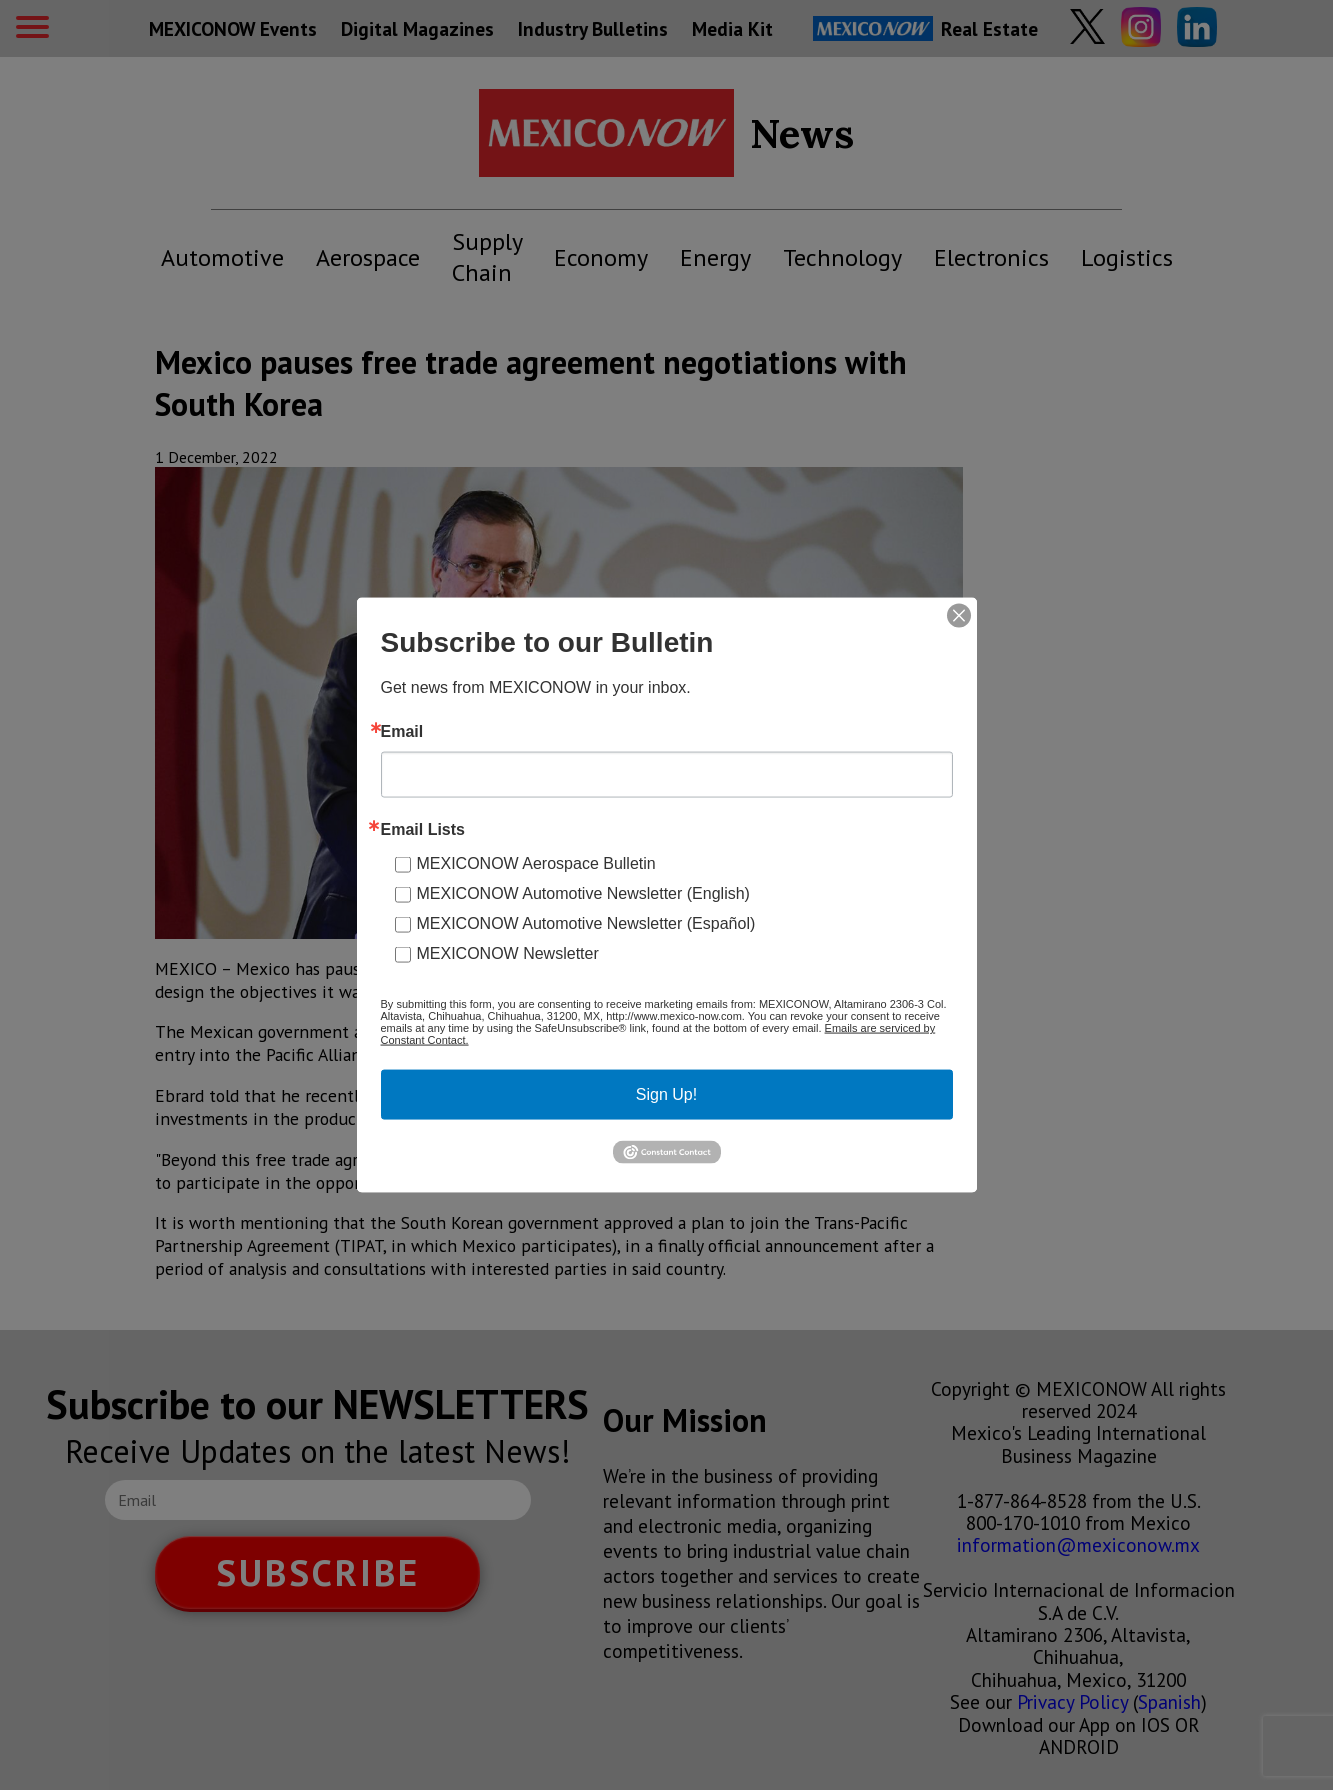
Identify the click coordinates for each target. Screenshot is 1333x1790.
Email (402, 732)
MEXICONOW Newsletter (508, 953)
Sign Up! (666, 1094)
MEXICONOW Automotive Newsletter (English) (583, 893)
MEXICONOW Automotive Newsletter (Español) (586, 923)
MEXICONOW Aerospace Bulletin (536, 863)
